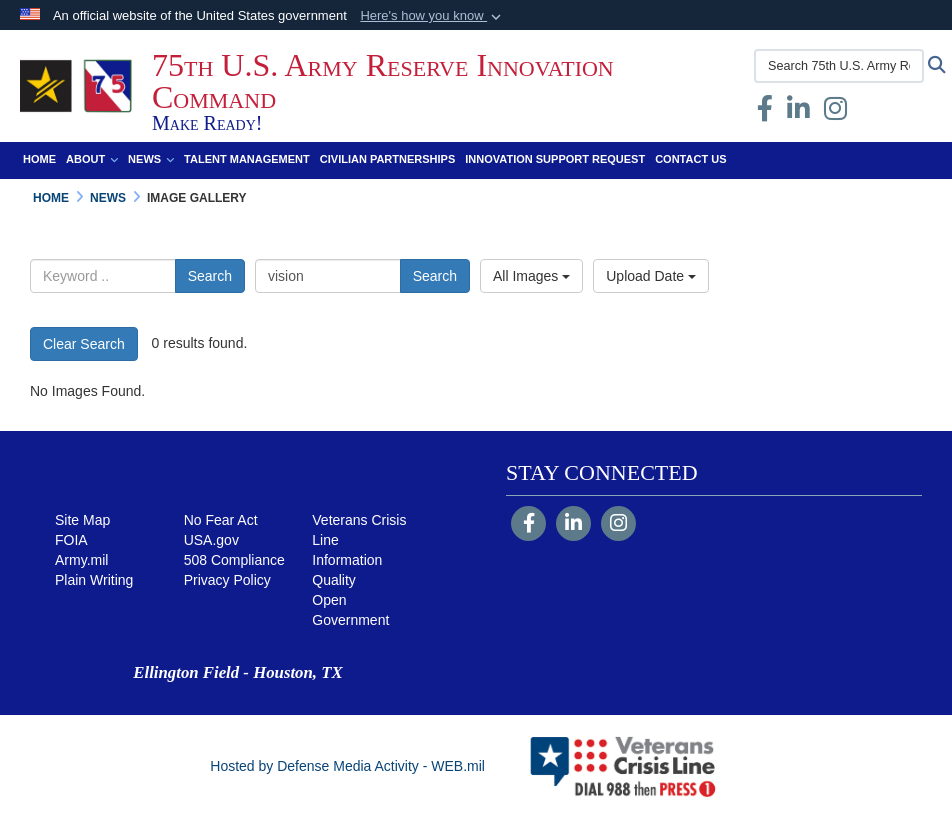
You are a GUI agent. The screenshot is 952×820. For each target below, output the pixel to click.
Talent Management (247, 159)
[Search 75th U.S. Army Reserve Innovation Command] (839, 66)
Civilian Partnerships (387, 159)
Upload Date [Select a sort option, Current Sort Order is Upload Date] (651, 276)
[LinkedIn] (573, 525)
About (92, 159)
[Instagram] (618, 525)
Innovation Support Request (555, 159)
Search (210, 276)
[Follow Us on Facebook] (528, 525)
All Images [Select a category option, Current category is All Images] (531, 276)
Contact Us (690, 159)
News (151, 159)
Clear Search (84, 344)
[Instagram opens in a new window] (835, 113)
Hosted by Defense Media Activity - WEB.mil (347, 766)
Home (39, 159)
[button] (432, 16)
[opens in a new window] (798, 113)
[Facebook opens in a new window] (765, 113)
